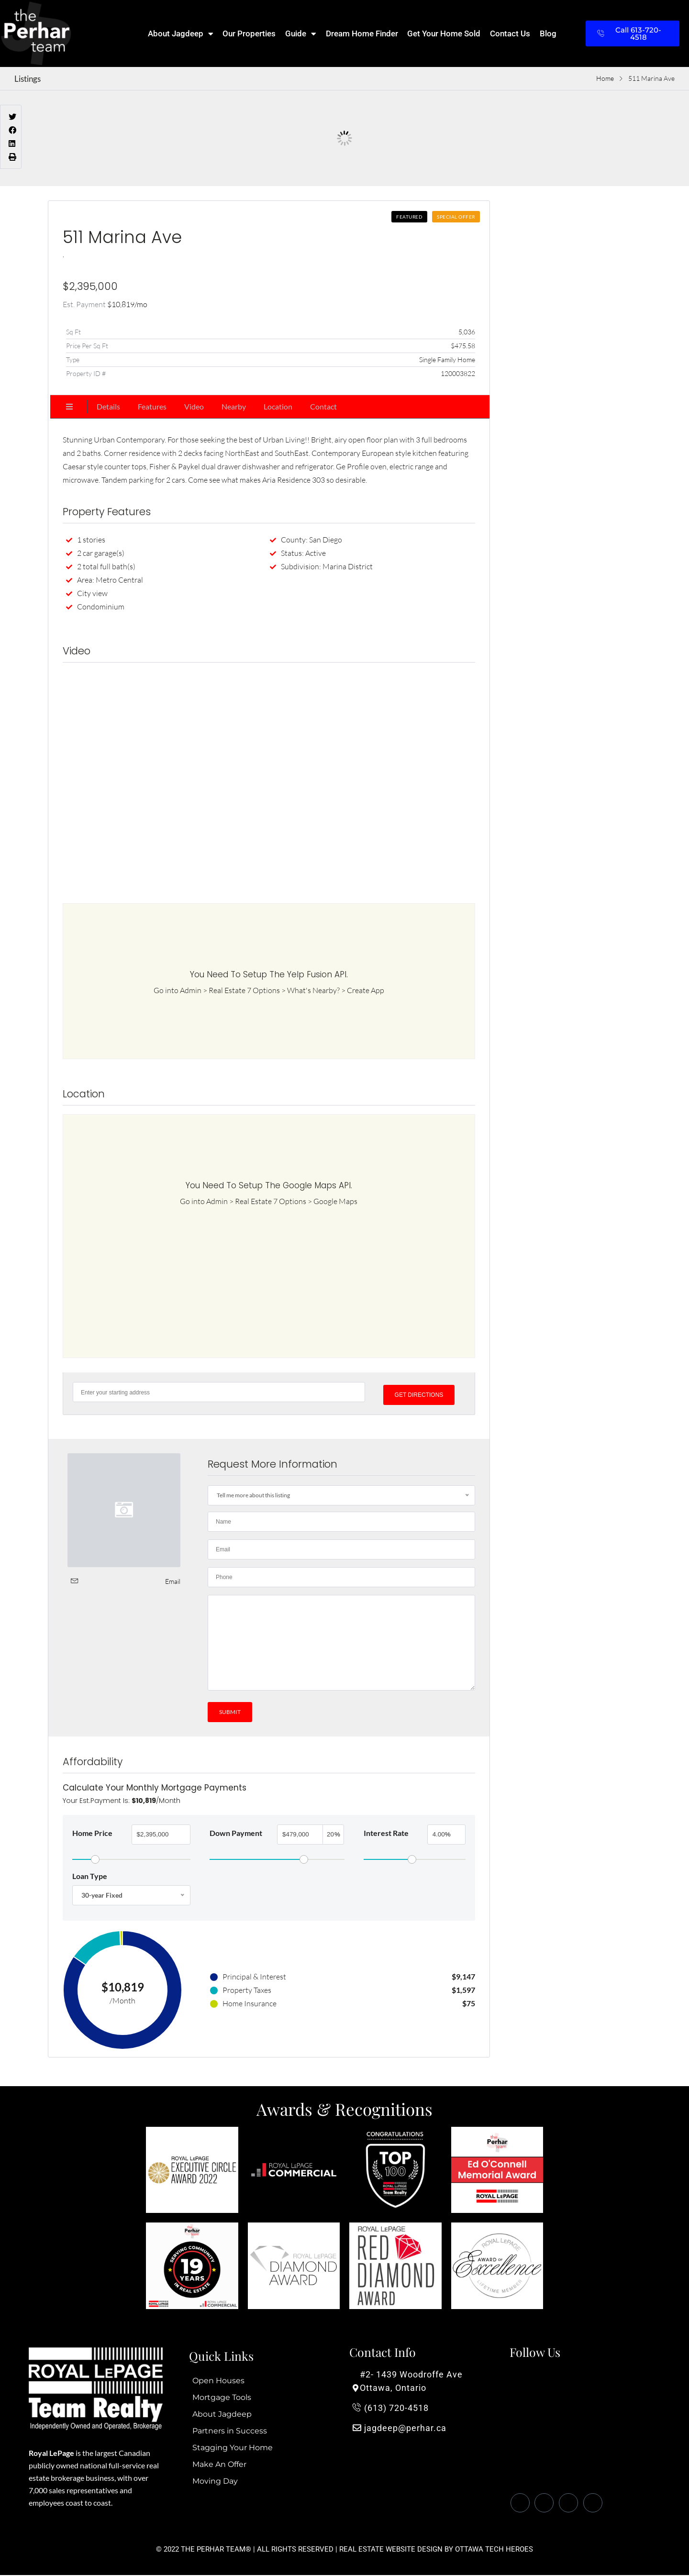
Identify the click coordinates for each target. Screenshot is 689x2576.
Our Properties (249, 33)
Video (194, 406)
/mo (127, 304)
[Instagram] (592, 2503)
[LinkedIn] (568, 2503)
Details (108, 406)
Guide (300, 34)
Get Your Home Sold (443, 33)
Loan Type (89, 1874)
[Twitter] (544, 2503)
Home (605, 78)
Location (278, 406)
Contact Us (510, 33)
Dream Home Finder (362, 33)
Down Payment (236, 1831)
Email (172, 1578)
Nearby (234, 406)
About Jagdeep (180, 34)
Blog (548, 33)
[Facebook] (520, 2503)
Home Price (92, 1831)
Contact (323, 406)
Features (152, 406)
